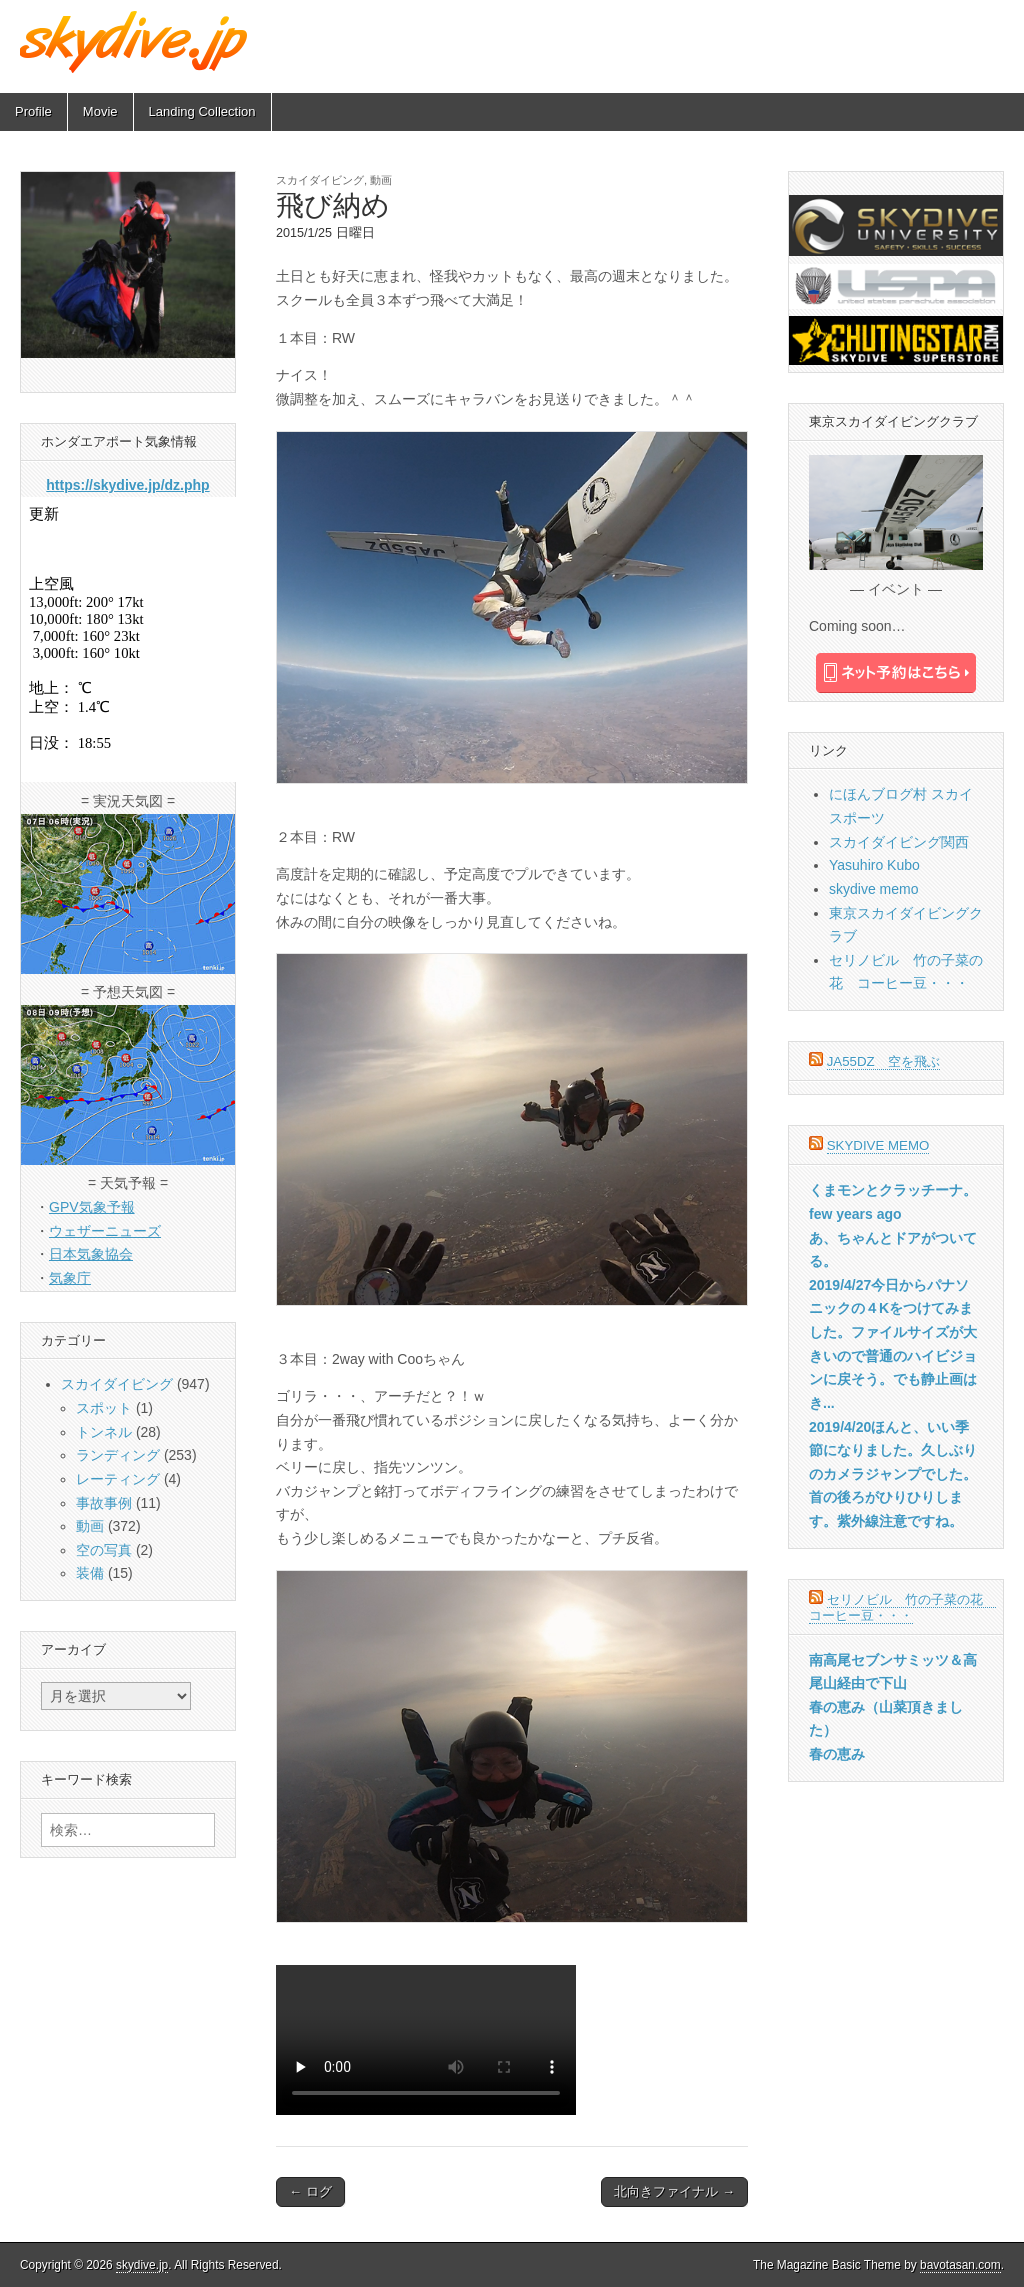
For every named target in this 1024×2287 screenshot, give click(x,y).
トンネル (104, 1432)
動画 (381, 180)
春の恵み (837, 1754)
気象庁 (70, 1278)
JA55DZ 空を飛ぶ (883, 1061)
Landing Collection (202, 111)
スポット (104, 1408)
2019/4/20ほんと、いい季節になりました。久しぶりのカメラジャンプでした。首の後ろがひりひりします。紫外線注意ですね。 (893, 1474)
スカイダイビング (320, 180)
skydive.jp (142, 2265)
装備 (90, 1573)
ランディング (118, 1455)
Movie (100, 111)
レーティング (118, 1479)
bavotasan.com (960, 2265)
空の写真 (104, 1550)
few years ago (855, 1214)
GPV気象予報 (92, 1207)
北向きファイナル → (674, 2191)
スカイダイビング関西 (899, 842)
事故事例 (104, 1503)
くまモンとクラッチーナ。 (893, 1190)
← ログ (310, 2191)
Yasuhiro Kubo (874, 865)
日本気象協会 (91, 1254)
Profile (33, 111)
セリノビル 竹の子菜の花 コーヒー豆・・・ (902, 1607)
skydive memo (873, 889)
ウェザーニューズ (105, 1231)
